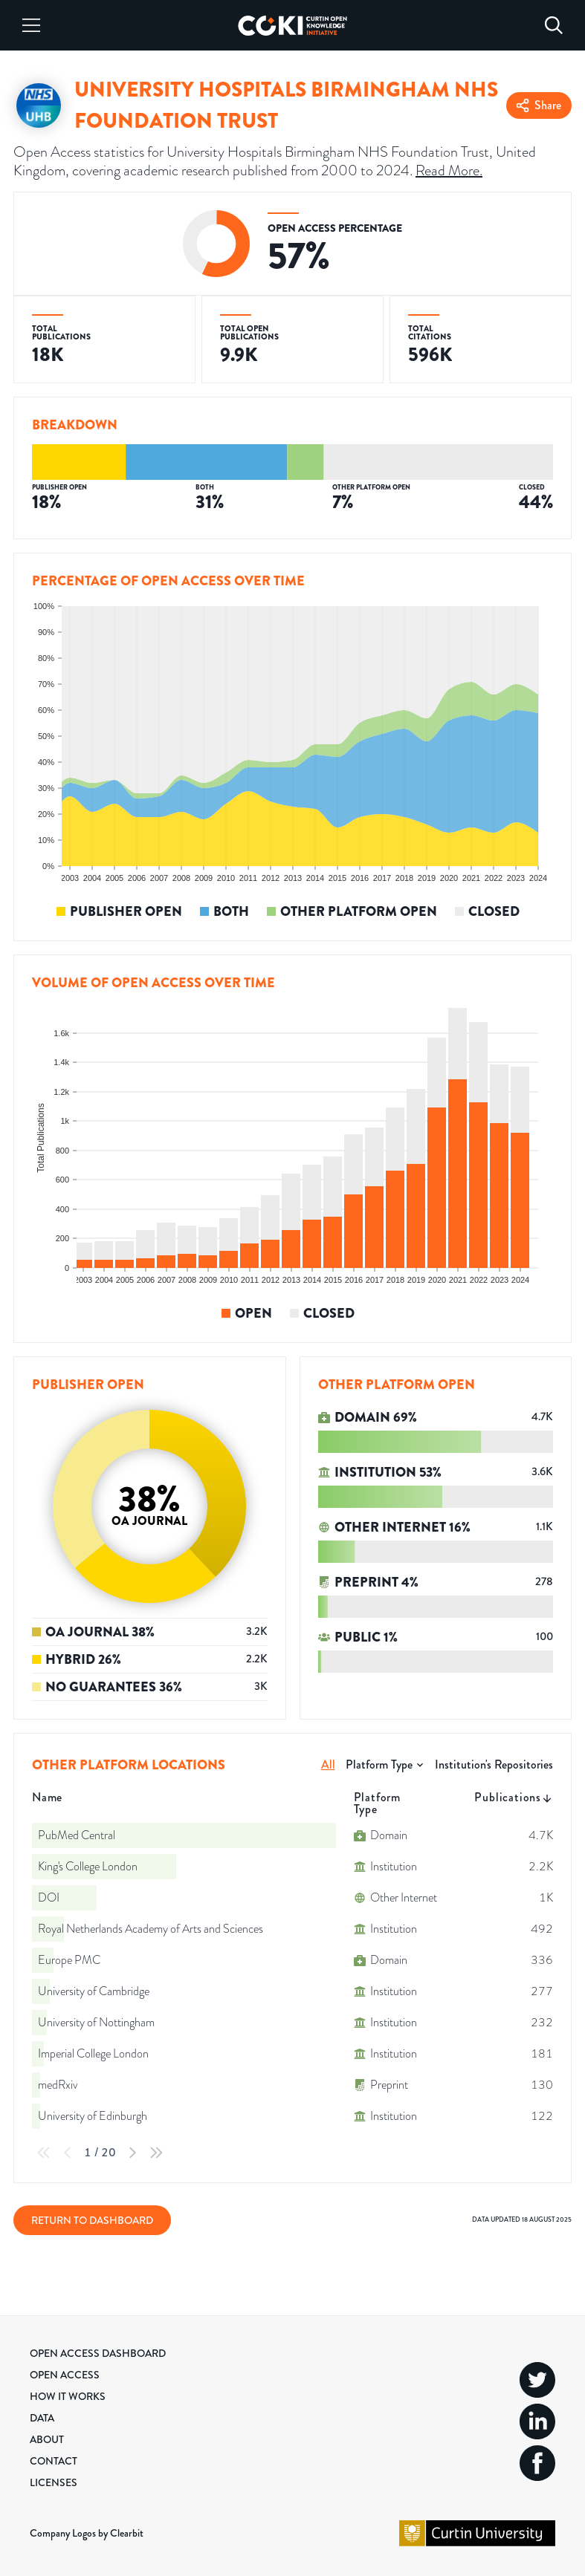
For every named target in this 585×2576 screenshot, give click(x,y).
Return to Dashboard (92, 2220)
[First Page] (44, 2152)
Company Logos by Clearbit (86, 2532)
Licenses (53, 2482)
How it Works (68, 2396)
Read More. (449, 170)
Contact (53, 2460)
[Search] (554, 25)
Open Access (65, 2374)
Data (42, 2417)
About (47, 2439)
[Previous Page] (68, 2152)
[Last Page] (156, 2152)
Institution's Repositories (494, 1764)
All (328, 1764)
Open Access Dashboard (98, 2353)
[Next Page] (132, 2152)
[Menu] (31, 25)
